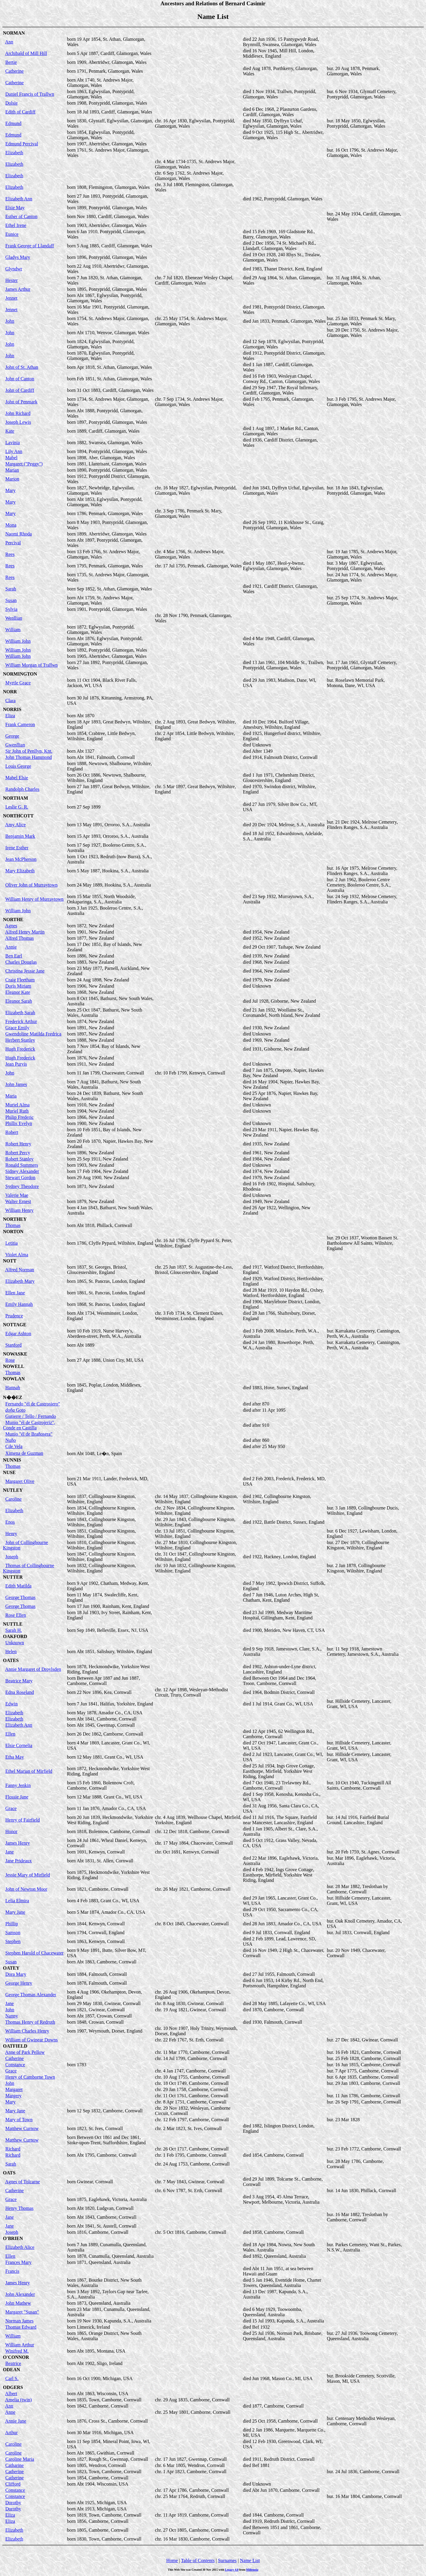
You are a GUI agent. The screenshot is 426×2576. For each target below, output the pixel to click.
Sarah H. (13, 1630)
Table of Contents (198, 2560)
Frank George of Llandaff (29, 245)
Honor (11, 1831)
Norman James (19, 2320)
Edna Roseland (19, 1692)
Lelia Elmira (17, 1900)
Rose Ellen (15, 1615)
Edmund (13, 123)
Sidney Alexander (22, 1171)
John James (16, 1084)
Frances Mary (18, 2262)
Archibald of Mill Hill (26, 53)
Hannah (12, 1387)
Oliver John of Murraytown (31, 884)
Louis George (18, 766)
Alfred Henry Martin (24, 931)
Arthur (11, 2432)
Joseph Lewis (18, 422)
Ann (9, 41)
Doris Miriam (18, 985)
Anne (10, 2412)
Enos (10, 1522)
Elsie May (15, 207)
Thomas (13, 1225)
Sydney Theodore (22, 1186)
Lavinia (12, 442)
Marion (12, 478)
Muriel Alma (17, 1104)
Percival (13, 542)
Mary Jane (15, 1912)
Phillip (11, 1923)
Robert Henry (18, 1143)
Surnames (227, 2560)
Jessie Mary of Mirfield (27, 1874)
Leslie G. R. (16, 806)
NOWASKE (15, 1353)
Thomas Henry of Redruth (30, 2022)
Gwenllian (15, 744)
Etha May (14, 1756)
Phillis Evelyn (18, 1123)
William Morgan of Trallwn (31, 665)
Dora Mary (15, 1974)
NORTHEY (15, 1219)
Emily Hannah (19, 1304)
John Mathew (18, 2303)
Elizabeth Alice (19, 2247)
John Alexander (20, 2294)
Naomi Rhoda (18, 533)
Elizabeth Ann (18, 198)
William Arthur (19, 2344)
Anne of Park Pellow (25, 2052)
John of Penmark (21, 401)
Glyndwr (13, 268)
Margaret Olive (19, 1481)
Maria (11, 1095)
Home (172, 2560)
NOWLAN (14, 1378)
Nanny (11, 2015)
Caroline (13, 1499)
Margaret (13, 2089)
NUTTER (13, 1577)
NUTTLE (12, 1624)
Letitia (11, 1243)
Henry (11, 1533)
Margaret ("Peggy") (24, 463)
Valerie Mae (16, 1195)
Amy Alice (15, 824)
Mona (10, 524)
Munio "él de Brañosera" (28, 1433)
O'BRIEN (13, 2238)
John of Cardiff (19, 390)
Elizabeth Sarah (20, 1012)
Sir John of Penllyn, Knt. (28, 751)
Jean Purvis (16, 1064)
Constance (15, 2064)
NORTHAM (15, 798)
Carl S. (11, 2378)
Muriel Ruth (17, 1110)
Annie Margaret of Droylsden (33, 1669)
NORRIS (12, 709)
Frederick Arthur (21, 1021)
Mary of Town (19, 2119)
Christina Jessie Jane (24, 970)
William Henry (19, 1210)
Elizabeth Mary (20, 1281)
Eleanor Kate (17, 992)
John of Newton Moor (26, 1889)
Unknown (14, 1642)
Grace (11, 1808)
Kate (9, 431)
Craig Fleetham (20, 979)
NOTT (9, 1260)
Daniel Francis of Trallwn (29, 94)
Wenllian (13, 618)
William (13, 629)
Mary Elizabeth (20, 870)
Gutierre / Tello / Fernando (30, 1416)
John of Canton (19, 378)
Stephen (13, 1941)
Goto (15, 1410)
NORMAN (14, 32)
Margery (13, 2095)
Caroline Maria (19, 2459)
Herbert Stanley (20, 1040)
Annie (11, 946)
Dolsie (11, 102)
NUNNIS (12, 1460)
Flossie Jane (16, 1796)
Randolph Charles (22, 789)
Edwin (11, 1703)
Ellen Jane (15, 1292)
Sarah (10, 588)
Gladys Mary (17, 257)
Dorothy (13, 2502)
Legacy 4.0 (231, 2569)
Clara (10, 700)
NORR (10, 691)
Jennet (11, 298)
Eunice (11, 234)
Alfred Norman (19, 1269)
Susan (11, 600)
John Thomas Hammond (28, 757)
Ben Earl (13, 955)
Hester (11, 280)
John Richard (17, 413)
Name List (250, 2560)
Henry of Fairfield (22, 1819)
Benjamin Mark (20, 836)
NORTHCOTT (18, 815)
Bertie (11, 62)
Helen (11, 1651)
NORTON (13, 1231)
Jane (9, 1851)
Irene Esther (16, 847)
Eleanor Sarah (18, 1001)
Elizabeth (14, 152)
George (12, 735)
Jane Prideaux (18, 1860)
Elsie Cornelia (18, 1745)
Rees (9, 554)
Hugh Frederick (20, 1048)
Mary (10, 490)
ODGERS (13, 2387)
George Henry (18, 1983)
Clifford (12, 2483)
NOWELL (13, 1366)
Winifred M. (17, 2350)
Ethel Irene (15, 225)
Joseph (11, 1556)
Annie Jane (15, 2421)
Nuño (10, 1440)
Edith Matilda (18, 1585)
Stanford (13, 1345)
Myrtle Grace (18, 682)
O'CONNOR (16, 2357)
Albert (11, 2393)
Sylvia (11, 609)
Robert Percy (17, 1152)
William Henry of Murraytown (34, 899)
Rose (10, 1360)
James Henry (17, 1842)
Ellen (10, 1733)
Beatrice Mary (19, 1680)
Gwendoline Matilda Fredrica (33, 1033)
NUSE (9, 1472)
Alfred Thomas (19, 938)
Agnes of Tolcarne (22, 2181)
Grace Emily (17, 1027)
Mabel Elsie (16, 777)
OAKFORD (15, 1636)
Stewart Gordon (20, 1177)
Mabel (11, 457)
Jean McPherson (20, 859)
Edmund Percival (21, 143)
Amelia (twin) (18, 2399)
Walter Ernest (18, 1201)
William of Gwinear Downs (31, 2039)
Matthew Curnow (21, 2128)
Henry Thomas (19, 2208)
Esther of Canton (21, 216)
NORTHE (13, 919)
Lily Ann (13, 451)
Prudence (14, 1315)
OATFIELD (15, 2046)
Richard (12, 2148)
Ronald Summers (21, 1165)
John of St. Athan (21, 367)
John (9, 321)
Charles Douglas (21, 962)
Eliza (10, 715)
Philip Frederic (19, 1117)
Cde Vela (13, 1446)
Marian (12, 470)
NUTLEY (13, 1490)
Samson (12, 1932)
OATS (9, 2172)
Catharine (14, 2465)
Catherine (14, 71)
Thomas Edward (20, 2327)
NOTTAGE (14, 1324)
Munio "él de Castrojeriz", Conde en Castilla (29, 1425)
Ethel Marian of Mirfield (28, 1771)
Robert (11, 1132)
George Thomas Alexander (30, 1994)
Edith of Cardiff (20, 111)
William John (18, 641)
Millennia (252, 2569)
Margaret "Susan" (22, 2311)
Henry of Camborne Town (30, 2077)
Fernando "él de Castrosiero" (32, 1403)
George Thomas (20, 1597)
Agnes (11, 925)
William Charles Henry (27, 2030)
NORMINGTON (20, 673)
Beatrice (13, 2363)
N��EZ (12, 1397)
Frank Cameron (20, 724)
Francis (12, 2271)
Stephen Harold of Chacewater (34, 1952)
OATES (11, 1660)
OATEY (11, 1967)
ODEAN (11, 2369)
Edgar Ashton (18, 1333)
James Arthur (17, 289)
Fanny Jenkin (18, 1785)
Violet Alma (16, 1254)
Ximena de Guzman (24, 1453)
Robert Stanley (19, 1158)
